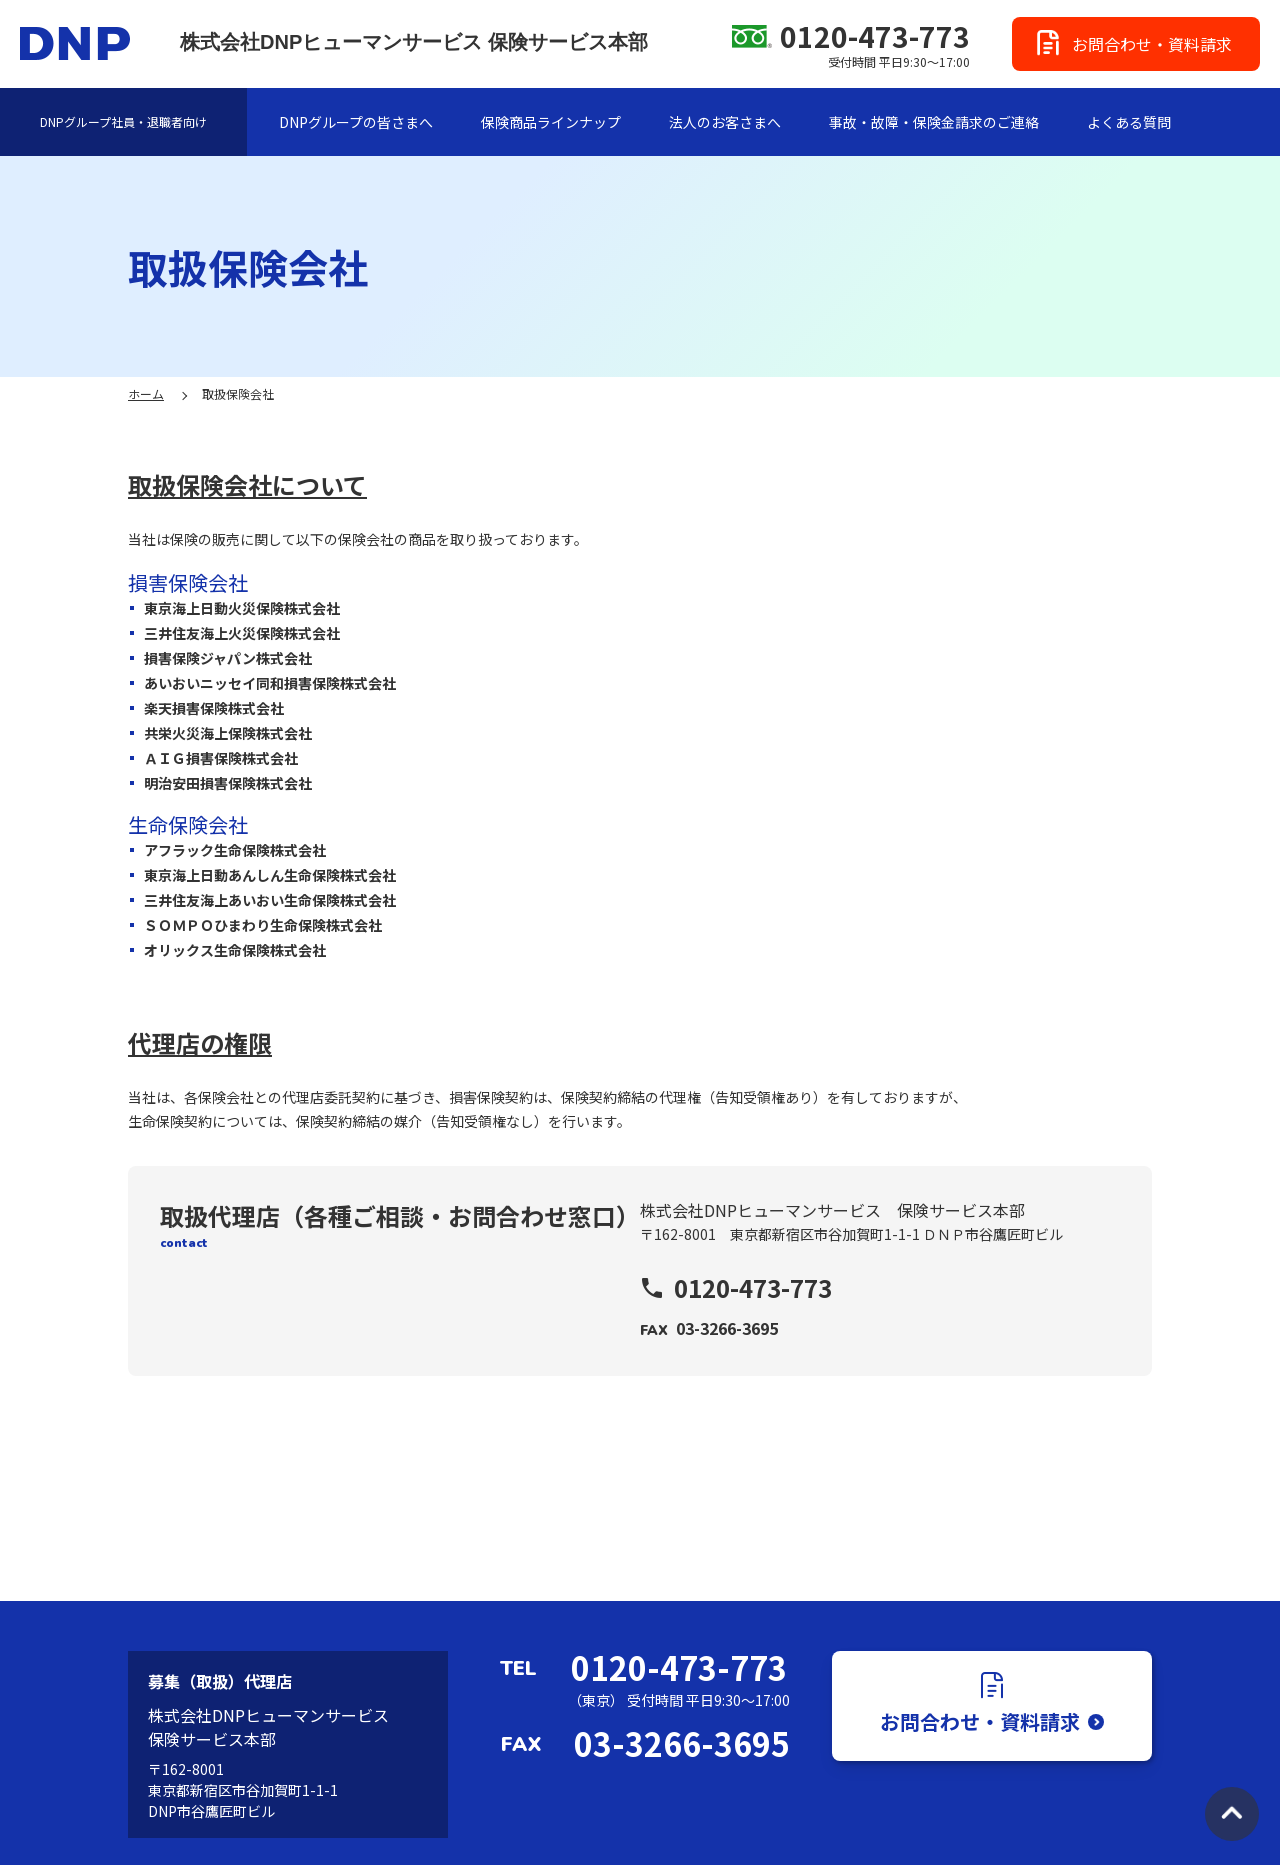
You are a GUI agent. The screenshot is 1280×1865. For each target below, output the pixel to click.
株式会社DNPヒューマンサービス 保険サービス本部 (414, 42)
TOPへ (1232, 1814)
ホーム (146, 393)
